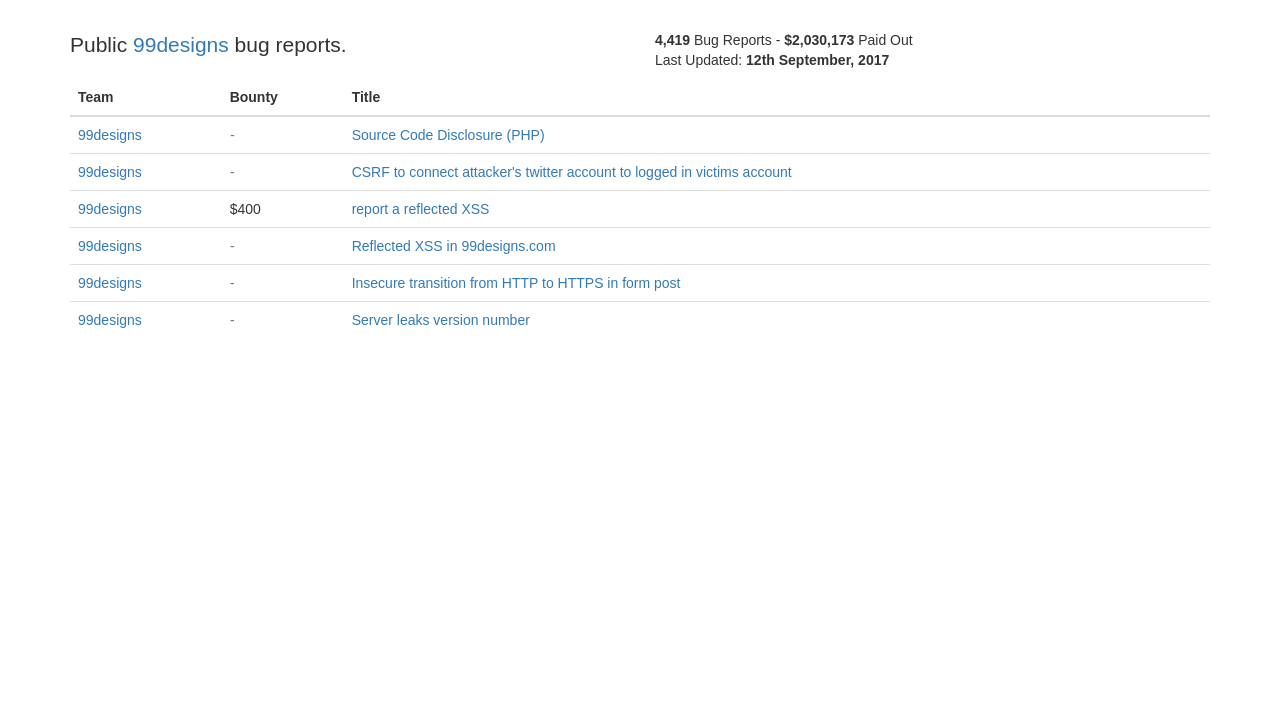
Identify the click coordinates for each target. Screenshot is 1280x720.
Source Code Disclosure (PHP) (448, 135)
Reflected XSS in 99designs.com (454, 246)
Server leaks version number (441, 320)
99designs (181, 44)
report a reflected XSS (421, 209)
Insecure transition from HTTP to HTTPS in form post (516, 283)
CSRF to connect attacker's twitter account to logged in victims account (572, 172)
